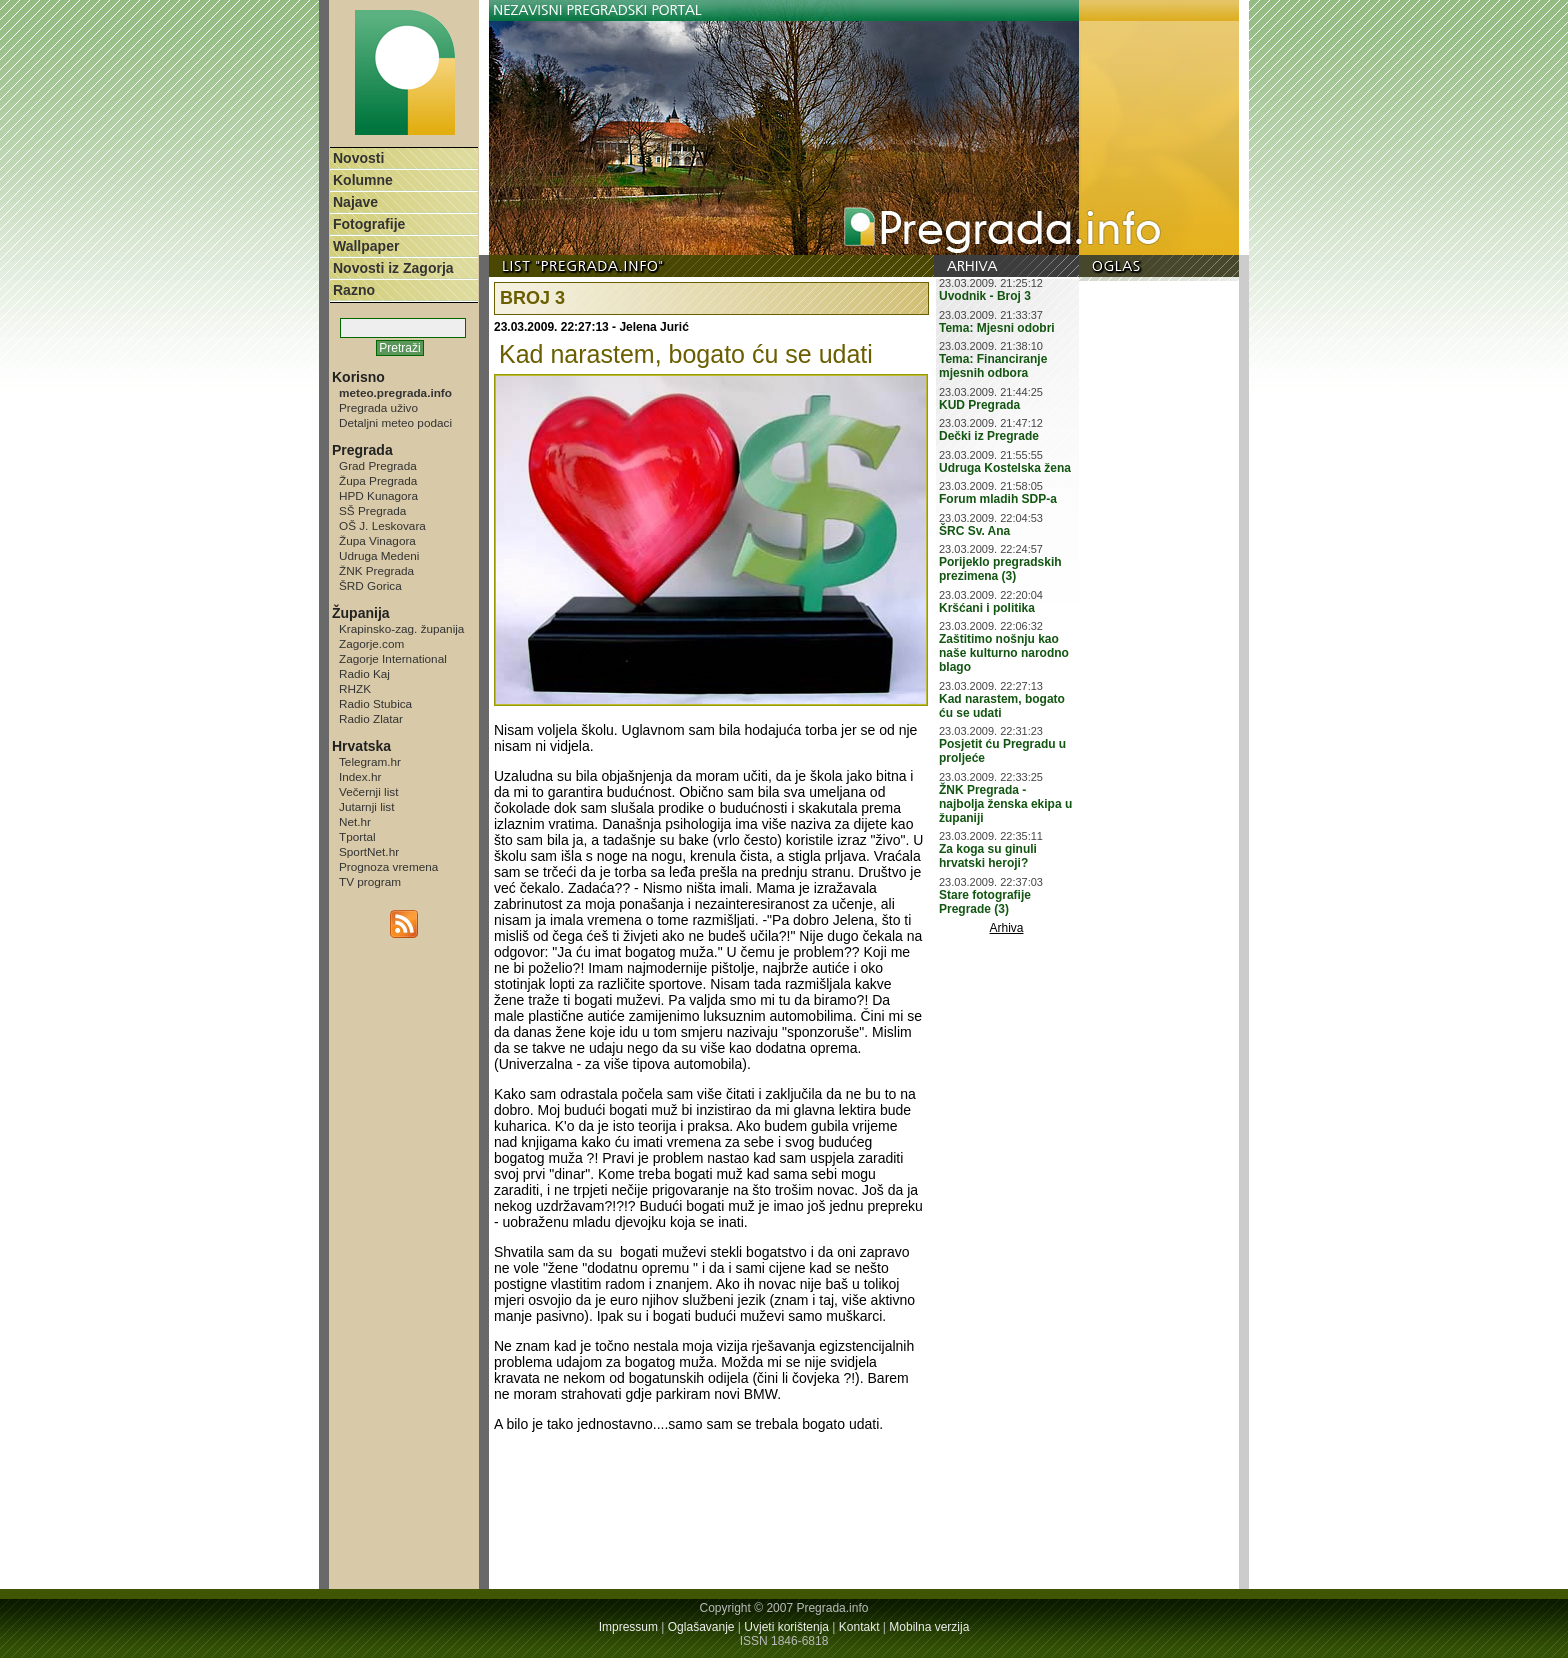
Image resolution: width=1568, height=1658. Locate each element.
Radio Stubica (375, 703)
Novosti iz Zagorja (393, 268)
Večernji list (368, 791)
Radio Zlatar (371, 718)
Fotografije (369, 224)
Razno (354, 290)
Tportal (357, 836)
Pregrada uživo (378, 407)
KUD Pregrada (979, 405)
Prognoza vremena (388, 866)
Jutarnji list (367, 806)
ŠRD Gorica (370, 585)
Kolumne (363, 180)
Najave (355, 202)
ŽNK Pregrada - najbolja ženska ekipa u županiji (1005, 804)
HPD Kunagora (378, 495)
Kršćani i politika (987, 608)
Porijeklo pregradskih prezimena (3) (1000, 569)
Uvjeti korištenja (786, 1627)
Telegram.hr (370, 761)
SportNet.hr (369, 851)
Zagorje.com (371, 643)
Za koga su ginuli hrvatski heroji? (988, 856)
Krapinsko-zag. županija (401, 628)
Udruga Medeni (379, 555)
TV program (370, 881)
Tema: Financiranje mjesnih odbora (993, 366)
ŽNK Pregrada (376, 570)
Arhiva (1007, 928)
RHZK (355, 688)
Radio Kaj (364, 673)
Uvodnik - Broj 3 (985, 296)
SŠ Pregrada (372, 510)
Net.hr (355, 821)
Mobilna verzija (929, 1627)
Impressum (628, 1627)
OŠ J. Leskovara (382, 525)
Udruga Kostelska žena (1005, 468)
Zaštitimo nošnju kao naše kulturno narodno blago (1004, 653)
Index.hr (360, 776)
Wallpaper (366, 246)
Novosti (358, 158)
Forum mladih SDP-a (998, 499)
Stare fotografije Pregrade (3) (985, 902)
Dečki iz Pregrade (989, 436)
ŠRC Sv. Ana (974, 531)
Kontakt (859, 1627)
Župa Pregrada (378, 480)
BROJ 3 (532, 298)
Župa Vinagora (377, 540)
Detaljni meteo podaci (395, 422)
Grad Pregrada (378, 465)
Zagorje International (393, 658)
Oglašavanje (701, 1627)
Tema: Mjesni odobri (997, 328)
